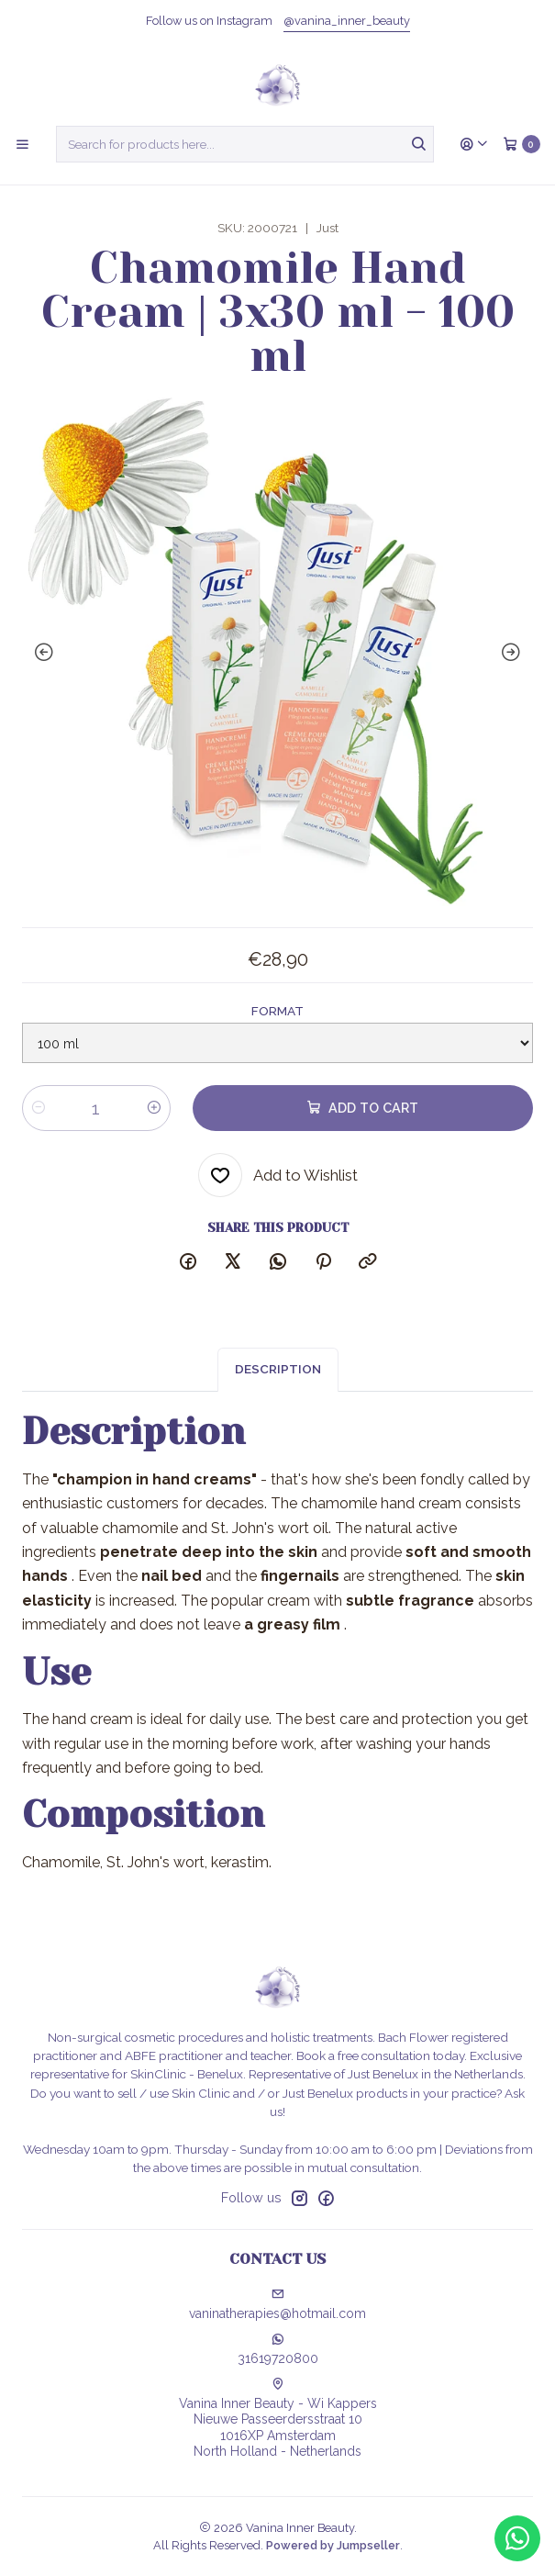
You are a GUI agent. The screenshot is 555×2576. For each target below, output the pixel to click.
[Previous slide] (40, 653)
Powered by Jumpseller (333, 2545)
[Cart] (521, 144)
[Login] (474, 144)
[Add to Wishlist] (278, 1175)
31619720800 (278, 2349)
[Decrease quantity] (38, 1108)
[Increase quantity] (154, 1108)
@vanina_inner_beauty (346, 21)
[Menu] (22, 144)
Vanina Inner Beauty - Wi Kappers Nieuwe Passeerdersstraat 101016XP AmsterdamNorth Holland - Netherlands (278, 2418)
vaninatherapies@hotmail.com (277, 2304)
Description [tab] (278, 1380)
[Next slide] (514, 653)
